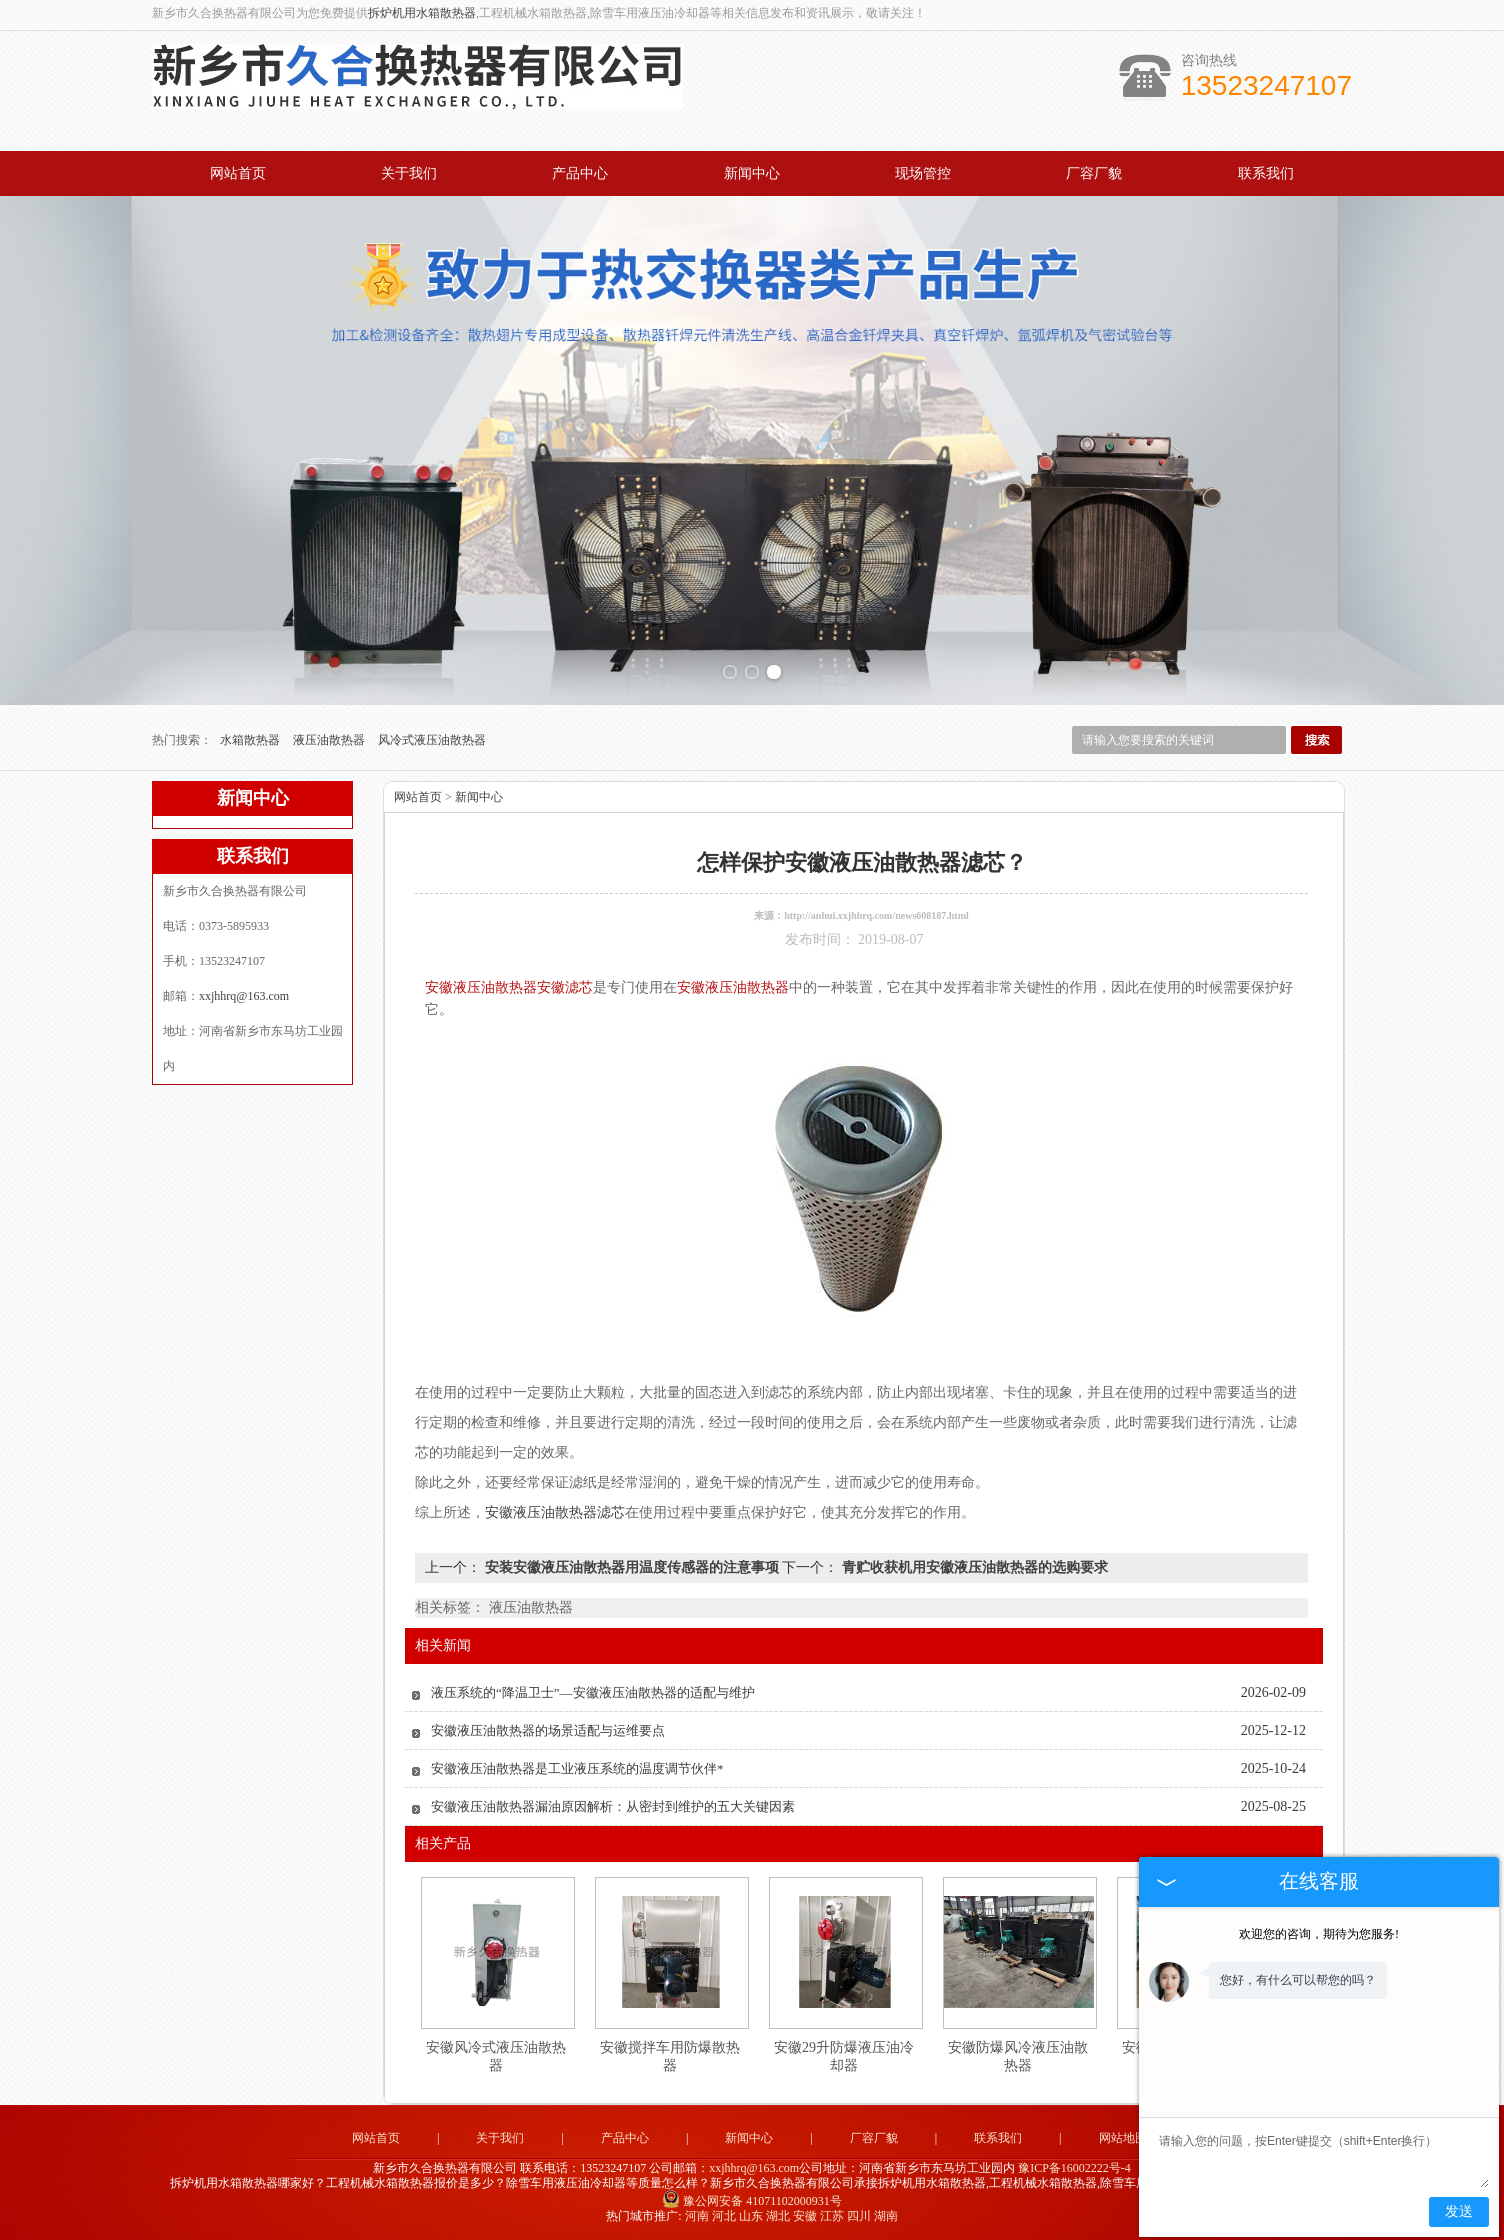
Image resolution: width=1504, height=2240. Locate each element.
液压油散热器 (330, 740)
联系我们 (1266, 173)
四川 (859, 2216)
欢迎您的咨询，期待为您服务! (1319, 1934)
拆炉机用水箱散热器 (422, 13)
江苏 (832, 2216)
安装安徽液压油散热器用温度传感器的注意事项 (631, 1567)
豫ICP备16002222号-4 (1074, 2168)
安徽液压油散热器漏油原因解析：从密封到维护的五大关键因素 (613, 1806)
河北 (724, 2216)
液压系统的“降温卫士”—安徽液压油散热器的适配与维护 (593, 1692)
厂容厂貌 (1094, 173)
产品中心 (580, 173)
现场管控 (923, 173)
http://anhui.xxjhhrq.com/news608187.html (876, 915)
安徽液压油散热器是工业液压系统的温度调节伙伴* (577, 1768)
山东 (751, 2216)
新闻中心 (752, 173)
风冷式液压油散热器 (432, 740)
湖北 (778, 2216)
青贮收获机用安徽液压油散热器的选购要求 (973, 1567)
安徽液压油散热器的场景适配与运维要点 (548, 1730)
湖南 (886, 2216)
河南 (697, 2216)
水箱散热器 (251, 740)
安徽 (805, 2216)
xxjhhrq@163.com (244, 996)
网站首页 (238, 173)
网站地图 (1123, 2138)
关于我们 (409, 173)
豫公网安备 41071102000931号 (752, 2201)
